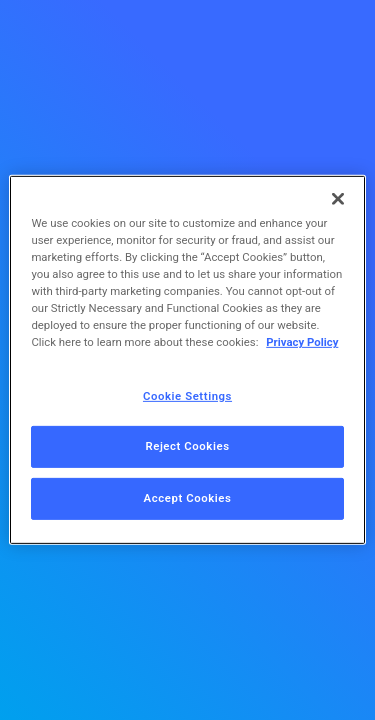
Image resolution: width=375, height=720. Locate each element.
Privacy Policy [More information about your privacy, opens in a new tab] (302, 342)
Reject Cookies (187, 446)
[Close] (338, 199)
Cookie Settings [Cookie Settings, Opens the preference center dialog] (187, 395)
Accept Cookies (188, 498)
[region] (187, 360)
